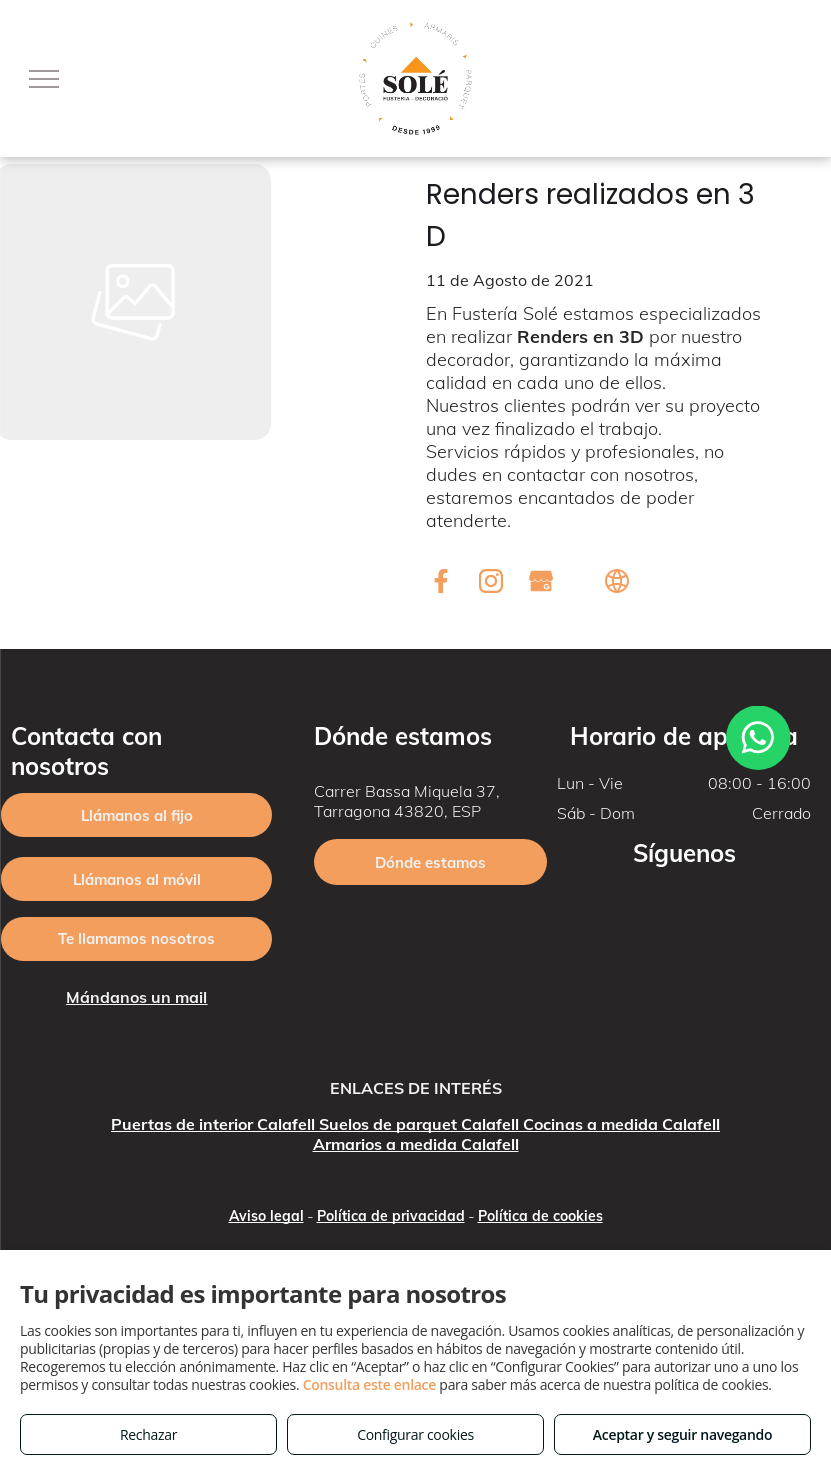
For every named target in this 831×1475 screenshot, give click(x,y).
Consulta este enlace (369, 1384)
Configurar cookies (415, 1434)
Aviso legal (266, 1216)
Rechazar (148, 1434)
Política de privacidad (391, 1216)
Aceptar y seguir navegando (682, 1434)
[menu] (44, 79)
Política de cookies (540, 1216)
